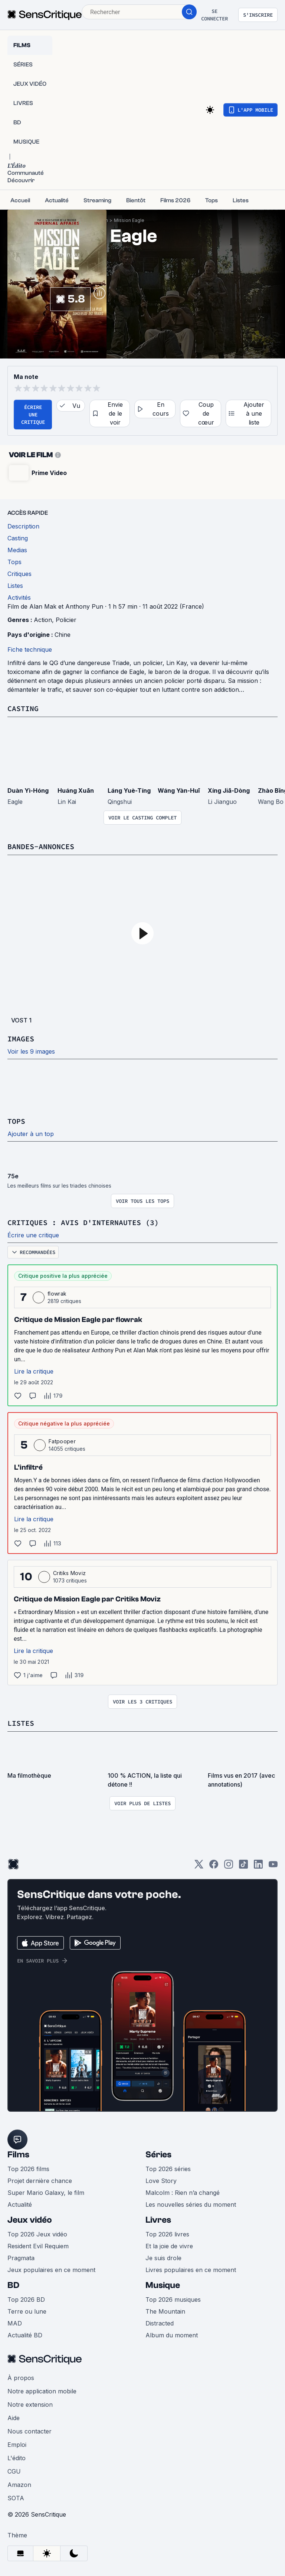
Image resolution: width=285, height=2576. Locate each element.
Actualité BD (24, 2335)
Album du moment (171, 2335)
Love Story (161, 2180)
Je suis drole (163, 2258)
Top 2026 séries (168, 2169)
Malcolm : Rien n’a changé (182, 2192)
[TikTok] (243, 1866)
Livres (158, 2220)
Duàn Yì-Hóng (28, 790)
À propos (20, 2378)
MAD (14, 2323)
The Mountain (165, 2311)
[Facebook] (213, 1866)
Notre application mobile (41, 2391)
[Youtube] (273, 1866)
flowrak (57, 1293)
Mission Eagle (129, 220)
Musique (162, 2285)
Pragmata (21, 2258)
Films (18, 2155)
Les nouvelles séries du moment (190, 2204)
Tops (16, 1121)
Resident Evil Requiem (38, 2246)
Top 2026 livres (167, 2234)
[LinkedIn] (258, 1866)
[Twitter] (198, 1866)
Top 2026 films (28, 2169)
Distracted (159, 2323)
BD (13, 2285)
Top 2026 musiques (173, 2299)
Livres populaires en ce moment (190, 2270)
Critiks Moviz (69, 1573)
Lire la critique (33, 1371)
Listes (20, 1723)
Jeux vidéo (29, 2220)
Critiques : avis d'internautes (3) (83, 1222)
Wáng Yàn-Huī (179, 790)
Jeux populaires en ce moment (51, 2270)
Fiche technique (29, 649)
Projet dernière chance (39, 2180)
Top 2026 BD (26, 2299)
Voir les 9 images (31, 1051)
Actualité (19, 2204)
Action (43, 619)
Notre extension (30, 2404)
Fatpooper (62, 1441)
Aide (13, 2418)
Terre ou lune (26, 2311)
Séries (158, 2155)
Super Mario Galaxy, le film (45, 2192)
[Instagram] (228, 1866)
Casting (23, 708)
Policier (66, 619)
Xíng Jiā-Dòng (229, 790)
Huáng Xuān (76, 790)
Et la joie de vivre (169, 2246)
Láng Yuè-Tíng (129, 790)
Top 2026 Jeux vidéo (37, 2234)
